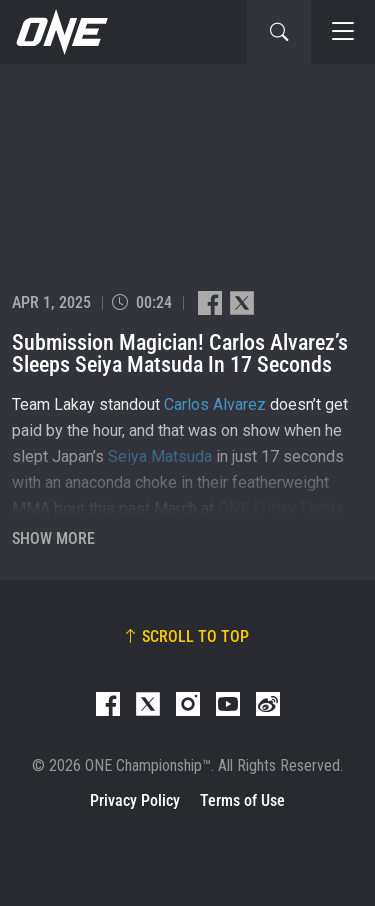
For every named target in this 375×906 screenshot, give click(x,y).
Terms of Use (242, 800)
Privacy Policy (135, 800)
